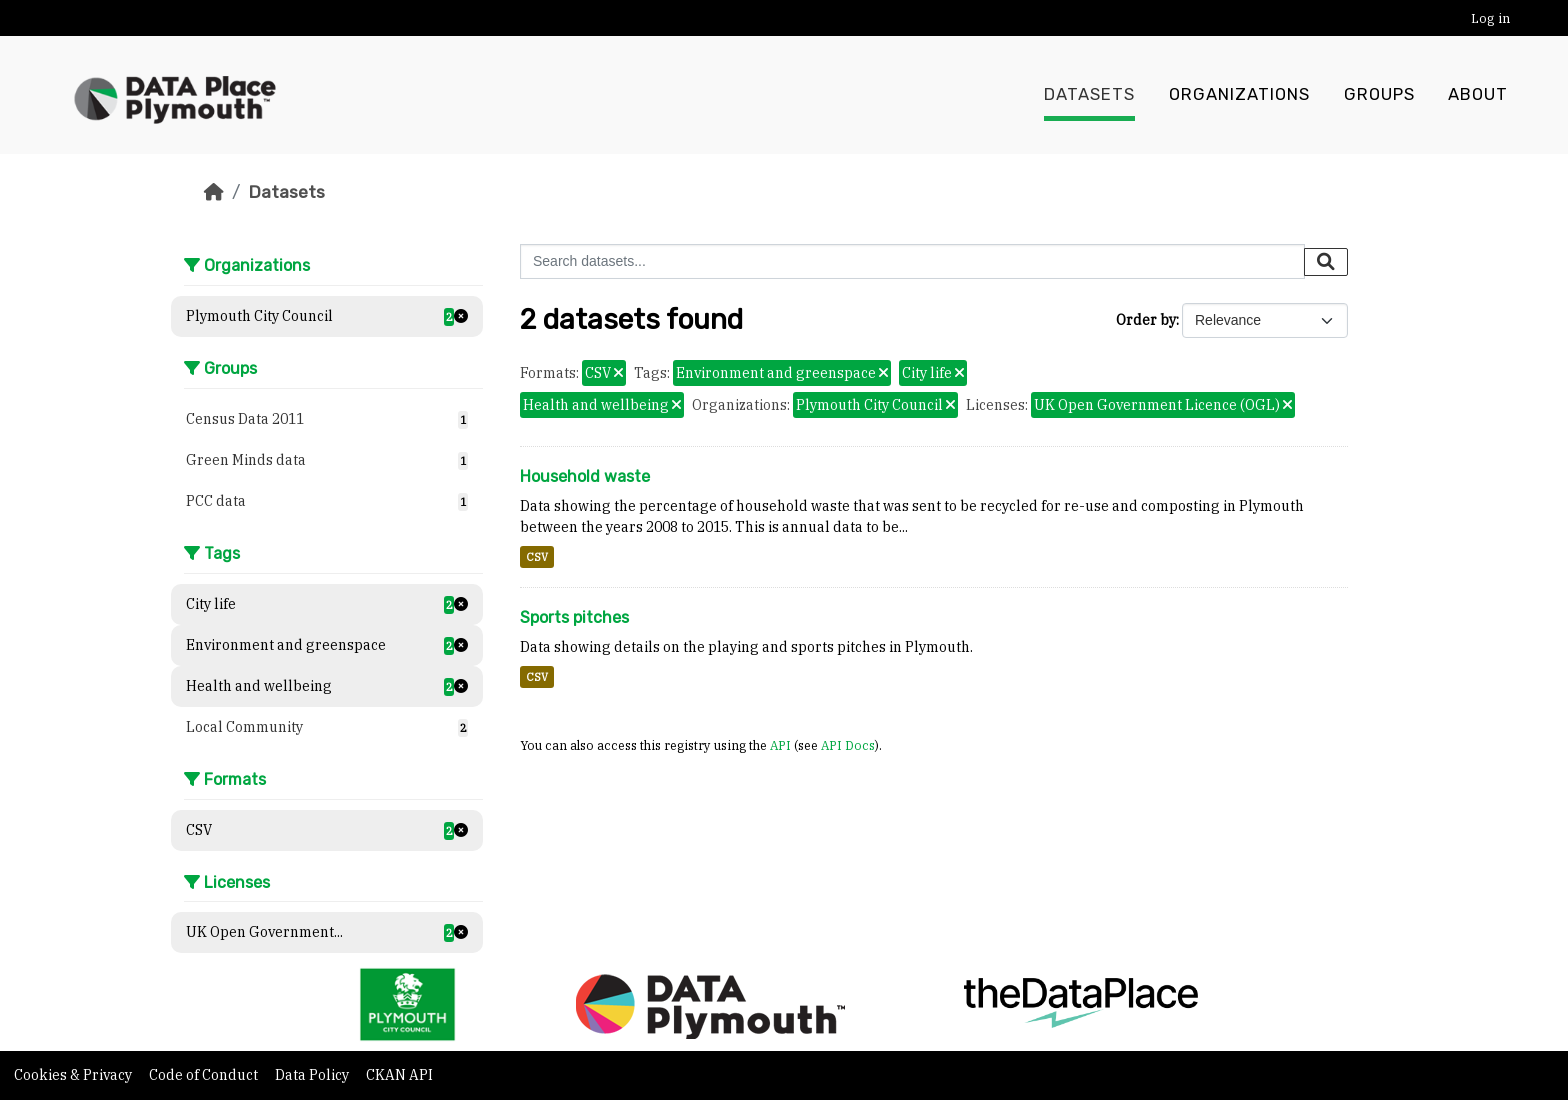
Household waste (585, 476)
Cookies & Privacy (74, 1075)
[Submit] (1326, 262)
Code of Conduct (205, 1075)
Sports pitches (574, 617)
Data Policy (313, 1075)
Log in (1490, 18)
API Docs (848, 745)
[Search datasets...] (912, 261)
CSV (537, 557)
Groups (1379, 95)
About (1478, 95)
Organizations (1239, 95)
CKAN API (399, 1075)
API (780, 745)
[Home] (214, 192)
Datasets (1089, 95)
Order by (1146, 320)
